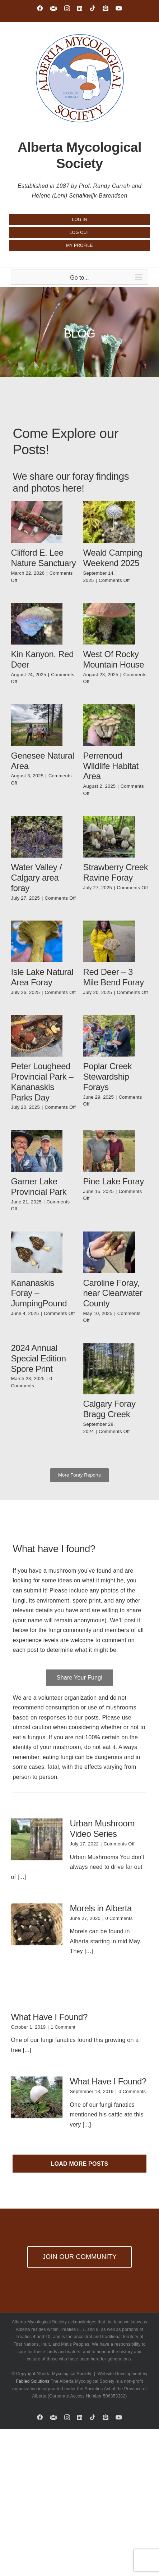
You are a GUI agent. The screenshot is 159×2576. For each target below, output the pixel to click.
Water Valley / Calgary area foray (36, 877)
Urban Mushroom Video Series (102, 1828)
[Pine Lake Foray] (109, 1151)
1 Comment (63, 2027)
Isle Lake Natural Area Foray (42, 977)
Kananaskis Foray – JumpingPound (39, 1293)
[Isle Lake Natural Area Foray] (36, 941)
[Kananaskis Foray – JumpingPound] (36, 1252)
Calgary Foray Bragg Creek (109, 1409)
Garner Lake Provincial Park (38, 1186)
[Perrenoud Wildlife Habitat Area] (109, 725)
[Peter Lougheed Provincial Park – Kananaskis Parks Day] (36, 1036)
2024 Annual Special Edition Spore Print (38, 1358)
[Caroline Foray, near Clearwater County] (109, 1252)
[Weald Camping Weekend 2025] (109, 522)
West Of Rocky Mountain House (113, 659)
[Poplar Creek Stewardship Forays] (109, 1036)
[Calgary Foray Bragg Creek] (108, 1368)
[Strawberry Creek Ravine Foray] (109, 837)
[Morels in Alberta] (36, 1924)
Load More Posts (79, 2164)
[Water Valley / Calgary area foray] (36, 837)
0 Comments (119, 1918)
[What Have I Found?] (36, 2097)
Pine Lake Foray (113, 1181)
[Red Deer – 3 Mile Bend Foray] (109, 941)
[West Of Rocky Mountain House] (109, 624)
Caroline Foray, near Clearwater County (112, 1293)
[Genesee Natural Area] (36, 725)
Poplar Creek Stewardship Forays (107, 1076)
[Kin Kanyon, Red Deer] (36, 624)
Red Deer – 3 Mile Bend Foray (113, 977)
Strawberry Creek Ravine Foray (115, 872)
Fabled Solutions (33, 2381)
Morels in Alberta (101, 1908)
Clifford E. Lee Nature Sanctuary (43, 558)
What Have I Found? (49, 2017)
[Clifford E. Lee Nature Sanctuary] (36, 522)
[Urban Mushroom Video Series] (36, 1839)
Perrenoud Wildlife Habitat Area (111, 766)
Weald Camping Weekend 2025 (113, 558)
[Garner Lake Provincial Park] (36, 1151)
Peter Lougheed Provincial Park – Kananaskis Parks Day (42, 1081)
